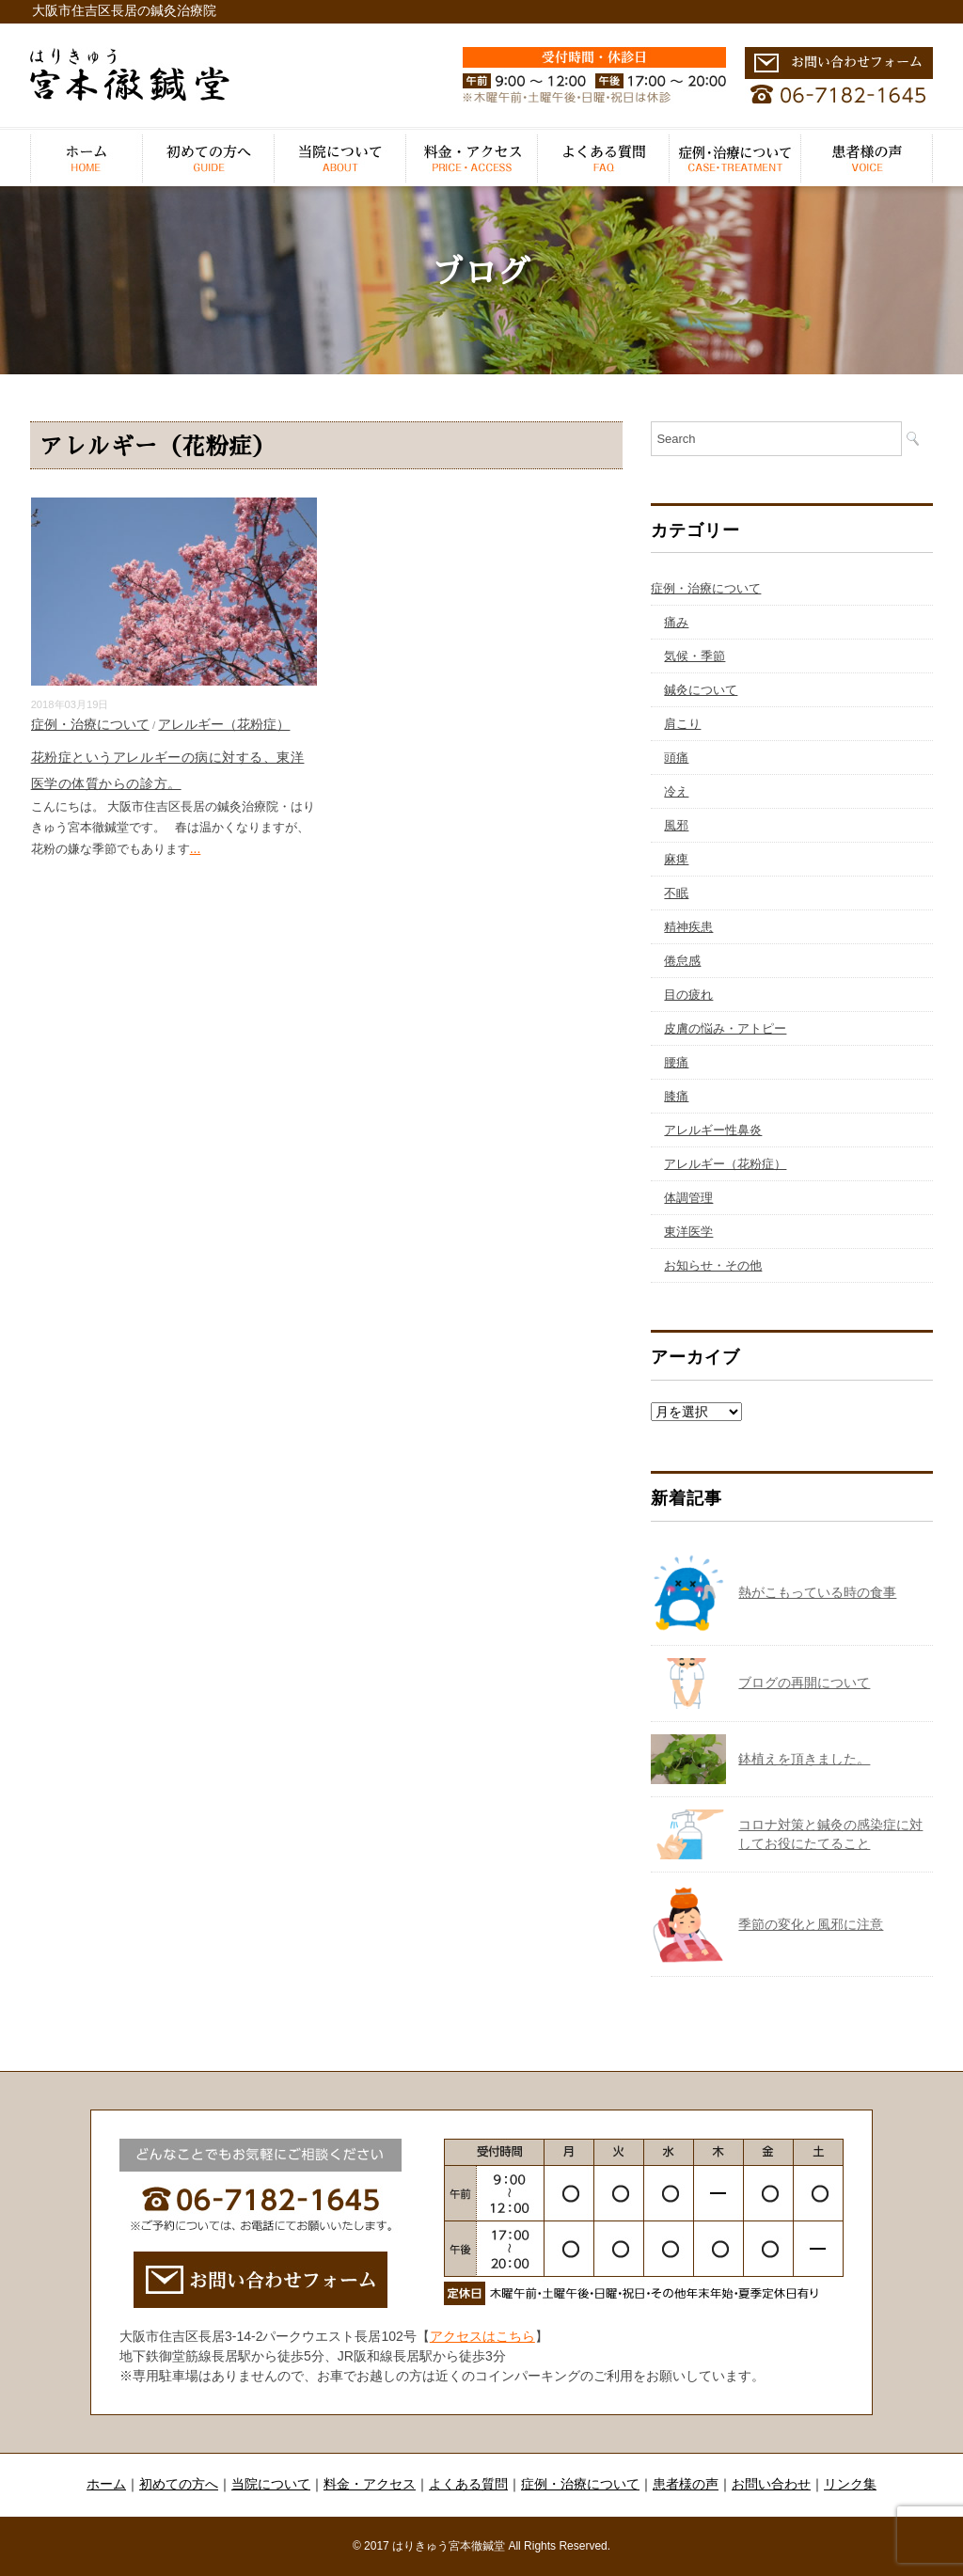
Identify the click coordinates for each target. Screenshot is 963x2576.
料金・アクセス (472, 158)
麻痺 (676, 859)
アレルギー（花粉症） (224, 724)
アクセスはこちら (482, 2336)
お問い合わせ (771, 2483)
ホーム (86, 158)
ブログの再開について (804, 1682)
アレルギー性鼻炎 (713, 1130)
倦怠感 (682, 961)
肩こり (682, 724)
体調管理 (688, 1198)
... (195, 848)
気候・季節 (694, 656)
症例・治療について (735, 158)
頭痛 (676, 758)
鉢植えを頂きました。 (804, 1758)
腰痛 (676, 1062)
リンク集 (850, 2483)
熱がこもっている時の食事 (817, 1592)
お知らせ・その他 (713, 1265)
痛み (676, 622)
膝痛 (676, 1096)
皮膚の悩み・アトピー (725, 1028)
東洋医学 (688, 1232)
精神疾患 (688, 927)
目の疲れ (688, 995)
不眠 (676, 893)
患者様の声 (867, 158)
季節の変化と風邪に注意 (810, 1924)
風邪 (676, 825)
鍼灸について (700, 690)
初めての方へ (209, 158)
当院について (340, 158)
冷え (676, 791)
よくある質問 (604, 158)
